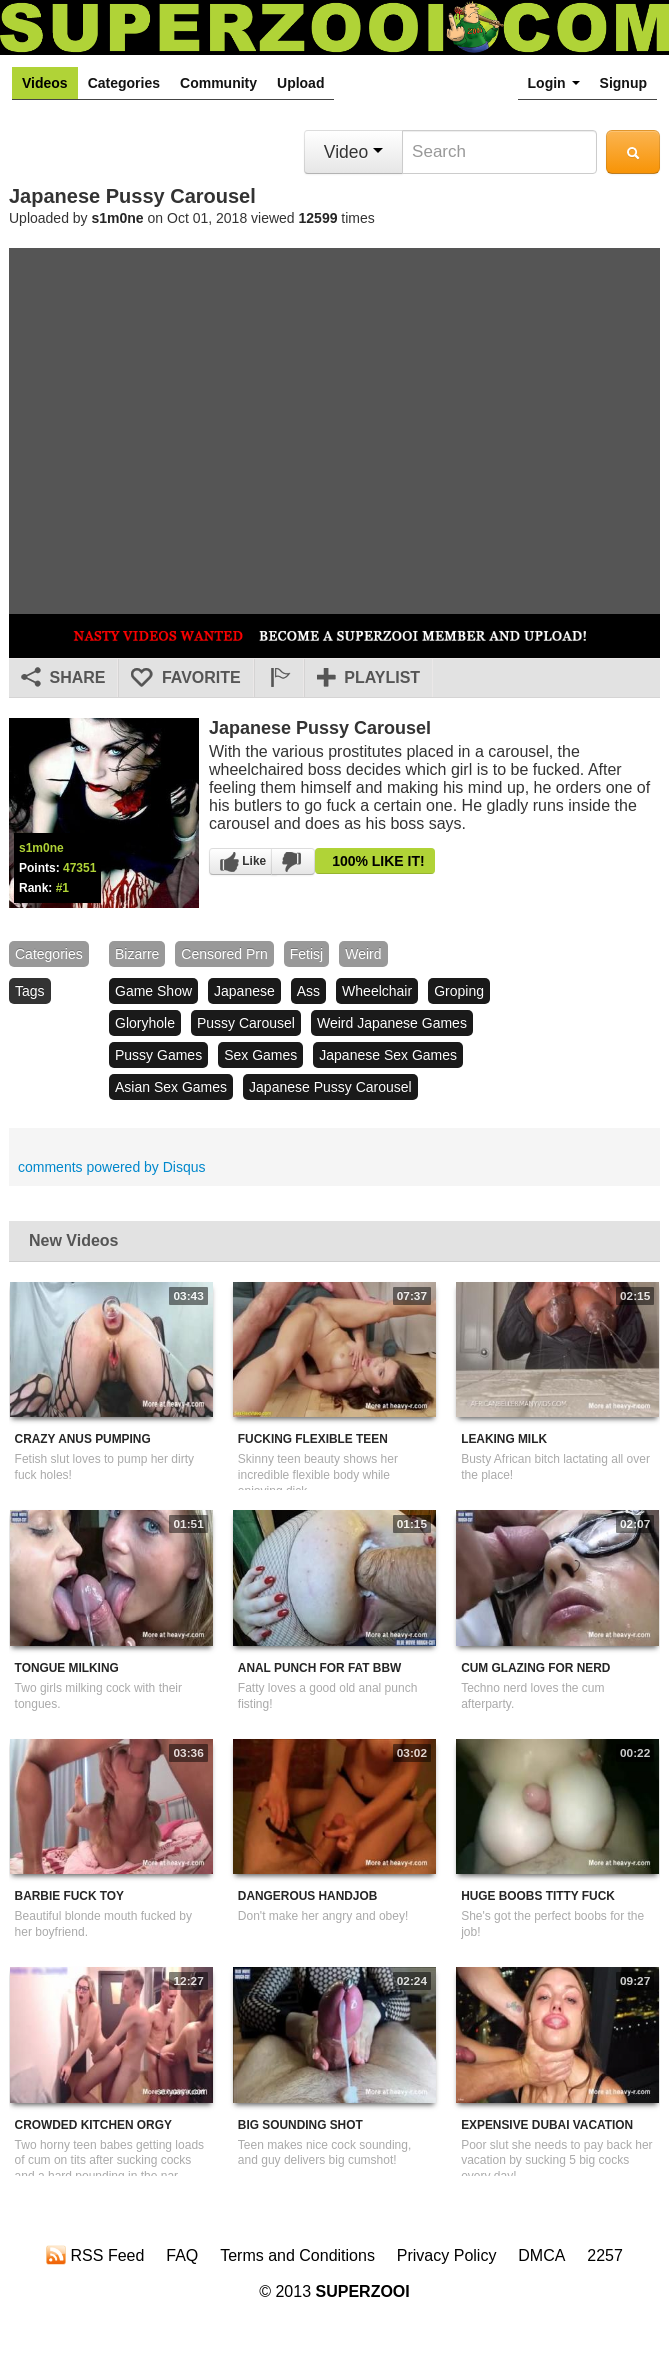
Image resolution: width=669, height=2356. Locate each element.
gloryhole (145, 1023)
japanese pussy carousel (330, 1087)
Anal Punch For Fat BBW (319, 1668)
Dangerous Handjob (307, 1896)
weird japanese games (392, 1023)
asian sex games (171, 1087)
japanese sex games (388, 1055)
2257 (605, 2255)
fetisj (306, 954)
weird (363, 954)
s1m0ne (118, 218)
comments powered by (112, 1167)
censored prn (224, 954)
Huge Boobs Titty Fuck (538, 1896)
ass (308, 991)
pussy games (158, 1055)
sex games (260, 1055)
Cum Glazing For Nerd (535, 1668)
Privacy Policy (447, 2255)
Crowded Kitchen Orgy (93, 2125)
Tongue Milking (67, 1668)
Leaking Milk (504, 1439)
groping (459, 991)
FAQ (182, 2255)
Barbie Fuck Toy (69, 1896)
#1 (62, 888)
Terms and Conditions (297, 2255)
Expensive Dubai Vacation (547, 2125)
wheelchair (377, 991)
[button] (279, 678)
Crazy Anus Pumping (83, 1439)
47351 (79, 868)
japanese (244, 991)
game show (153, 991)
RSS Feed (95, 2255)
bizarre (137, 954)
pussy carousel (246, 1023)
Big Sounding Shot (300, 2125)
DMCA (541, 2255)
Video (353, 152)
